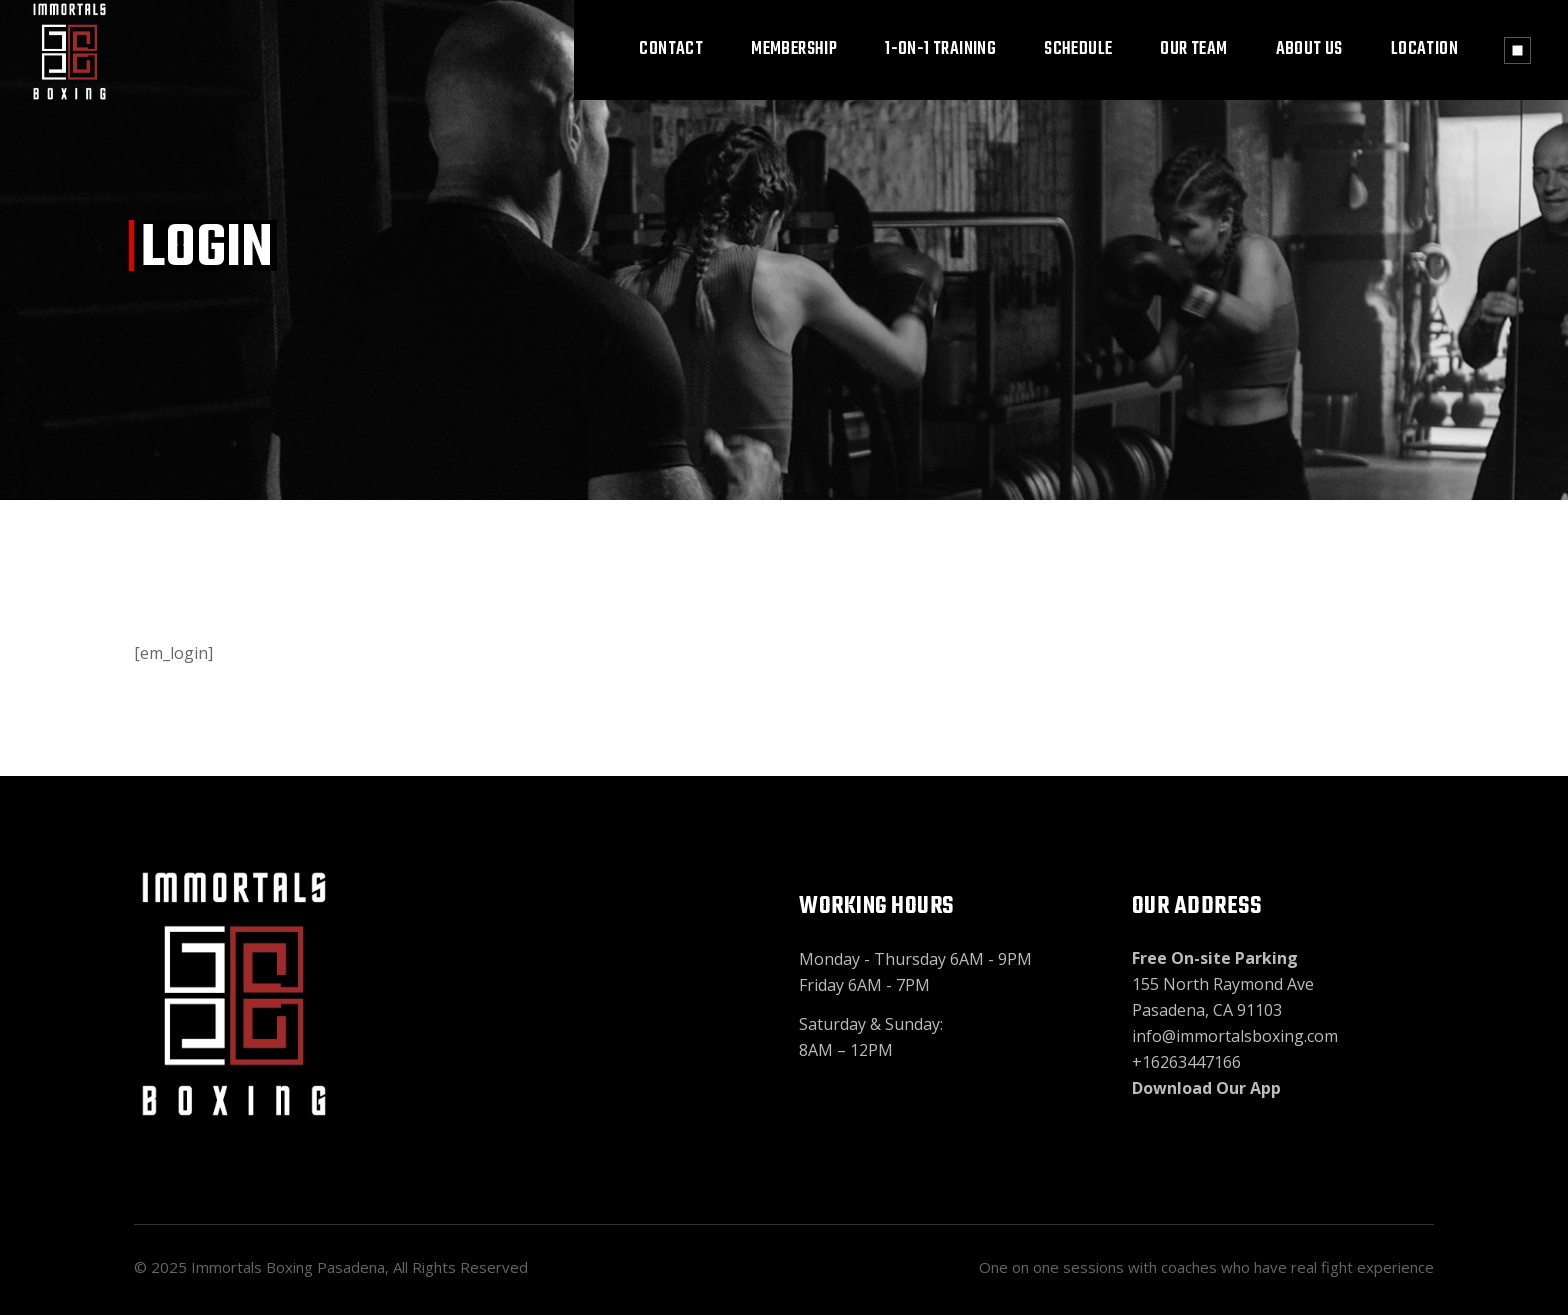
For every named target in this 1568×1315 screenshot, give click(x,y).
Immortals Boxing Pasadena (288, 1267)
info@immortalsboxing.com (1235, 1036)
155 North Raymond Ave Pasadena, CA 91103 (1223, 984)
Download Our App (1206, 1088)
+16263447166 (1186, 1062)
